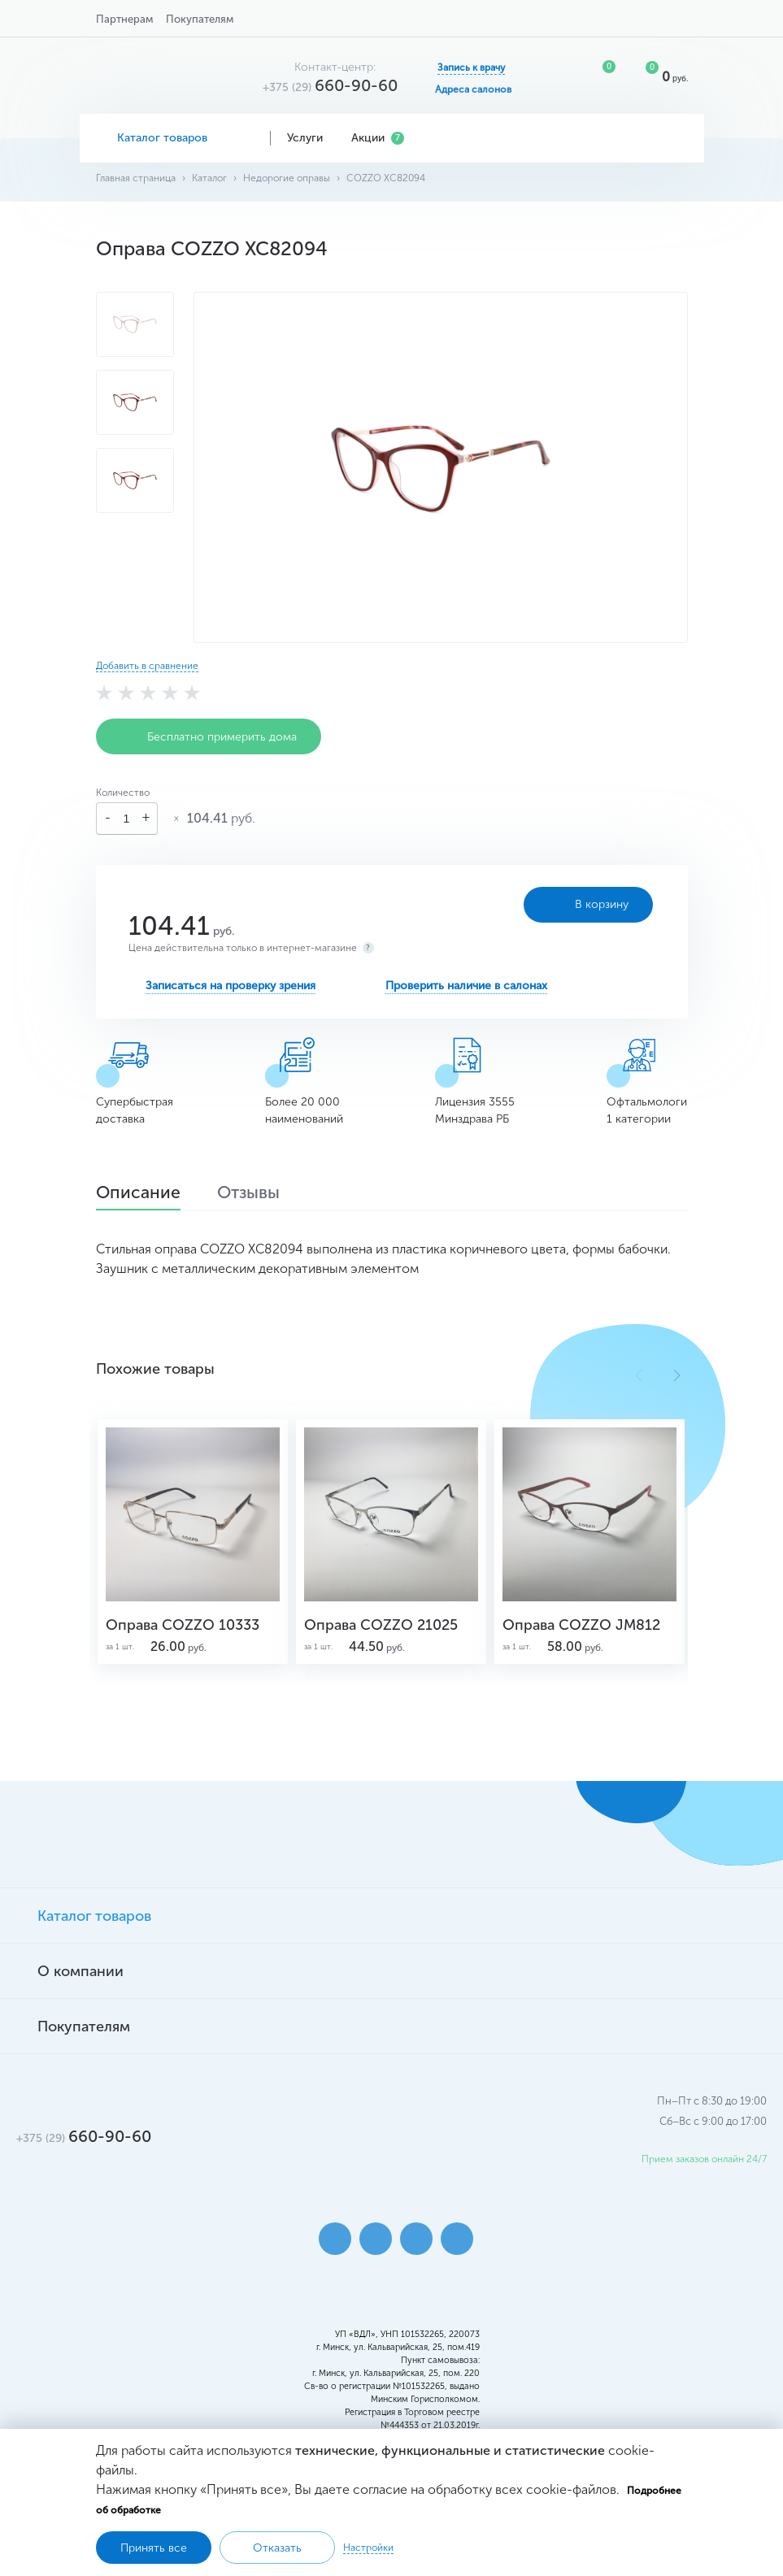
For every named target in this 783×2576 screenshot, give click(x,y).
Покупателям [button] (199, 19)
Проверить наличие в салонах (466, 986)
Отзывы (262, 1194)
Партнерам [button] (124, 19)
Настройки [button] (368, 2547)
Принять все (153, 2548)
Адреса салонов (473, 89)
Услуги (311, 138)
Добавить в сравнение (147, 665)
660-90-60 (330, 85)
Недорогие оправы (286, 178)
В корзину (569, 905)
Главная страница (136, 178)
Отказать (277, 2548)
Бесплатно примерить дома (208, 736)
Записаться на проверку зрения (230, 986)
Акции (377, 138)
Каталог (209, 178)
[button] (677, 1375)
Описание (142, 1194)
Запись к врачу (471, 67)
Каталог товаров (175, 138)
